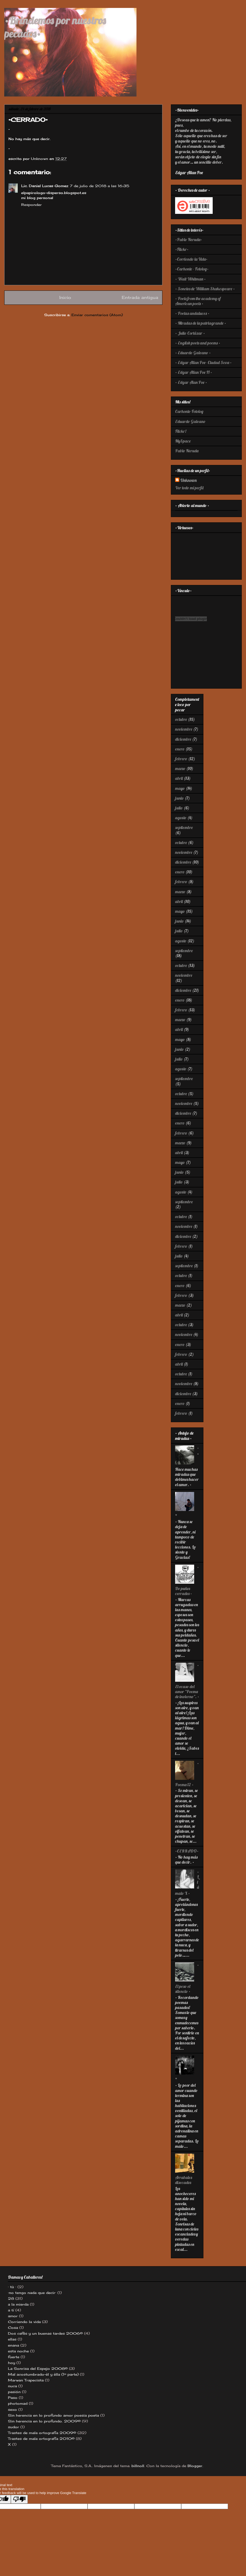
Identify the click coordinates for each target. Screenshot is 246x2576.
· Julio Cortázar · (190, 333)
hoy (11, 2363)
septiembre (184, 827)
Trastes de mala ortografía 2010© (41, 2438)
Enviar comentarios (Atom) (97, 315)
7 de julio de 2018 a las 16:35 (99, 186)
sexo (12, 2409)
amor (13, 2316)
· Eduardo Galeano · (193, 352)
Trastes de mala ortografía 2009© (42, 2433)
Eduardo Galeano (190, 421)
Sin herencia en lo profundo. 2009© (44, 2421)
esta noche (18, 2351)
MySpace (183, 441)
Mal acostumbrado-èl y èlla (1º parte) (43, 2374)
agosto (180, 817)
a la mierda (18, 2304)
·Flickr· (182, 249)
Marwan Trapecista (26, 2380)
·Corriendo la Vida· (191, 259)
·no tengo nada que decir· (32, 2293)
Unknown (188, 480)
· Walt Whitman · (190, 279)
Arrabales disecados (183, 2180)
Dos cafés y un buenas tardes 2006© (45, 2333)
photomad (18, 2403)
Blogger (195, 2466)
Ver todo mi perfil (189, 487)
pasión (14, 2392)
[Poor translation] (19, 2499)
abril (179, 778)
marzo (180, 768)
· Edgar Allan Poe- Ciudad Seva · (203, 362)
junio (179, 798)
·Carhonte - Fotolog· (192, 268)
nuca (12, 2386)
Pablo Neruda (186, 450)
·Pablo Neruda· (188, 239)
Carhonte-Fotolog (189, 411)
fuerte (13, 2357)
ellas (12, 2339)
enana (13, 2345)
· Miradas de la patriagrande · (200, 323)
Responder (31, 204)
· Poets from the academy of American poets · (198, 301)
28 (11, 2298)
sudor (13, 2427)
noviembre (183, 729)
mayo (180, 788)
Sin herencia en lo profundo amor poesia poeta (53, 2415)
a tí (11, 2310)
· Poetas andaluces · (192, 313)
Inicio (65, 297)
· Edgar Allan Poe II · (193, 372)
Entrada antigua (140, 297)
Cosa (13, 2327)
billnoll (137, 2466)
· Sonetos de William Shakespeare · (205, 288)
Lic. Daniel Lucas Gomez (44, 186)
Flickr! (180, 431)
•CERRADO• (187, 1851)
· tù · (12, 2287)
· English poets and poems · (197, 342)
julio (179, 807)
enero (180, 749)
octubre (181, 719)
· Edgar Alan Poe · (191, 382)
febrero (181, 758)
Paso (12, 2397)
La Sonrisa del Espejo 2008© (38, 2368)
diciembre (183, 739)
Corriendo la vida (24, 2322)
